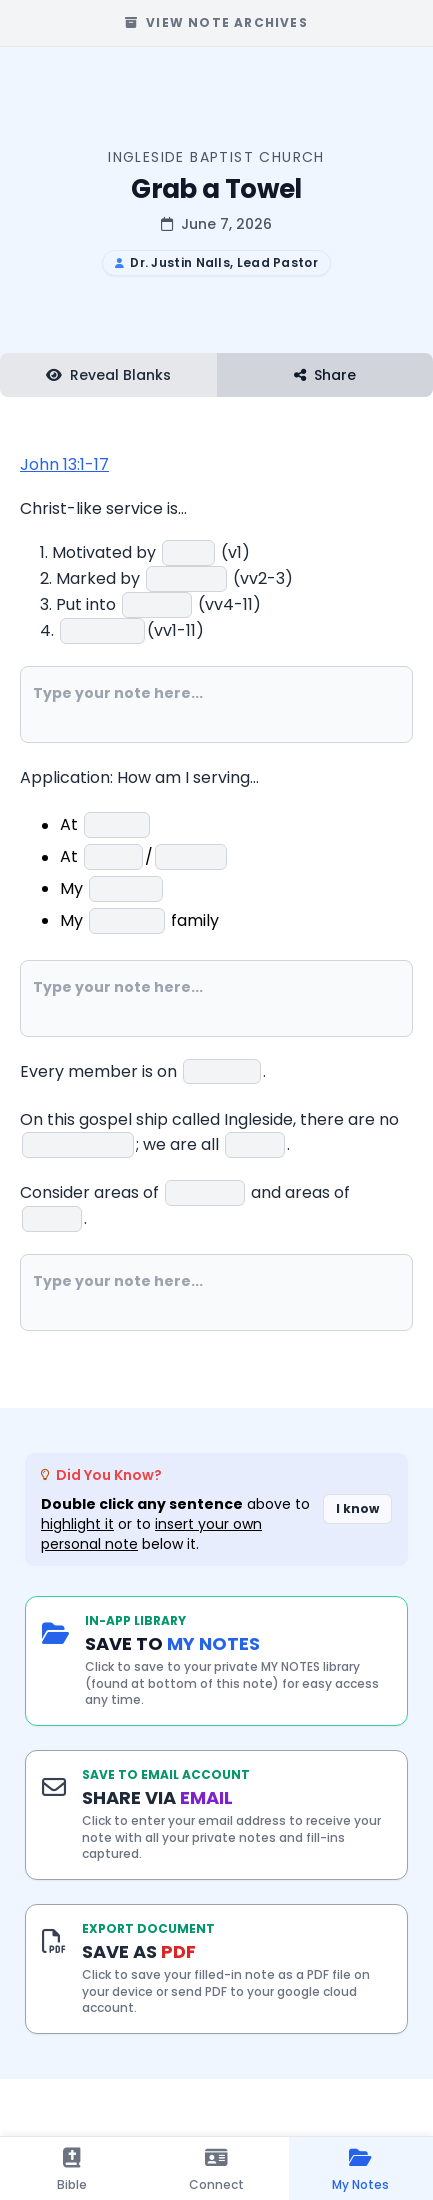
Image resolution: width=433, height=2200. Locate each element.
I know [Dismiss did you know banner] (357, 1508)
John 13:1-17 (64, 464)
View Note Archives (216, 22)
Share (325, 375)
